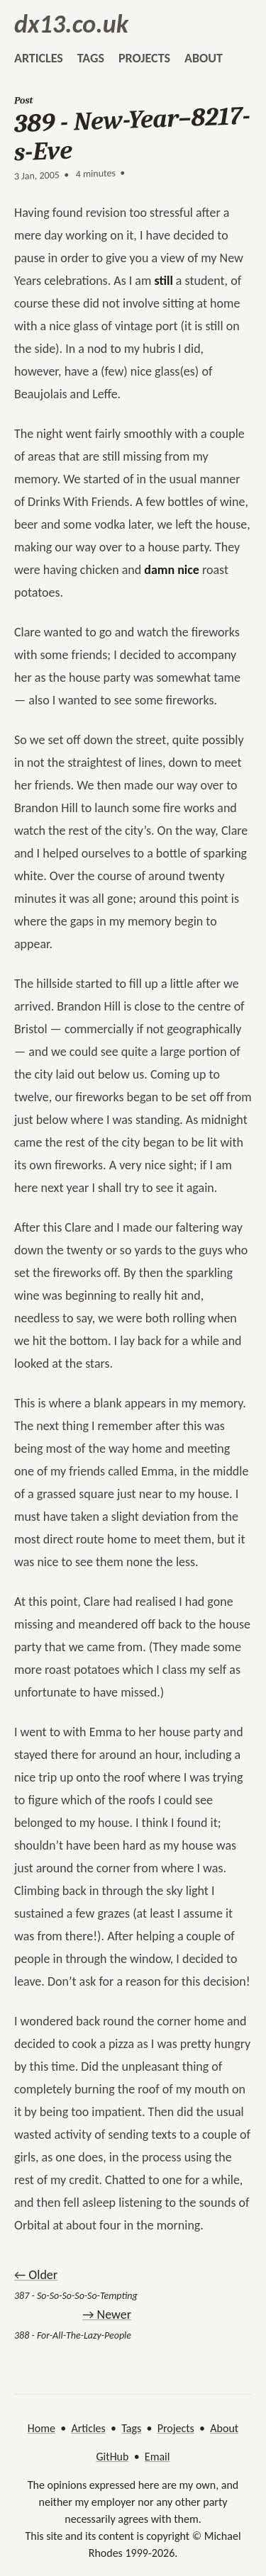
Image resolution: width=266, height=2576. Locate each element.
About (224, 2428)
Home (41, 2428)
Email (157, 2456)
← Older (35, 2275)
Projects (175, 2428)
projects (144, 58)
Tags (131, 2428)
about (203, 58)
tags (90, 58)
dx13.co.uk (71, 24)
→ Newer (106, 2314)
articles (38, 58)
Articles (88, 2428)
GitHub (112, 2456)
